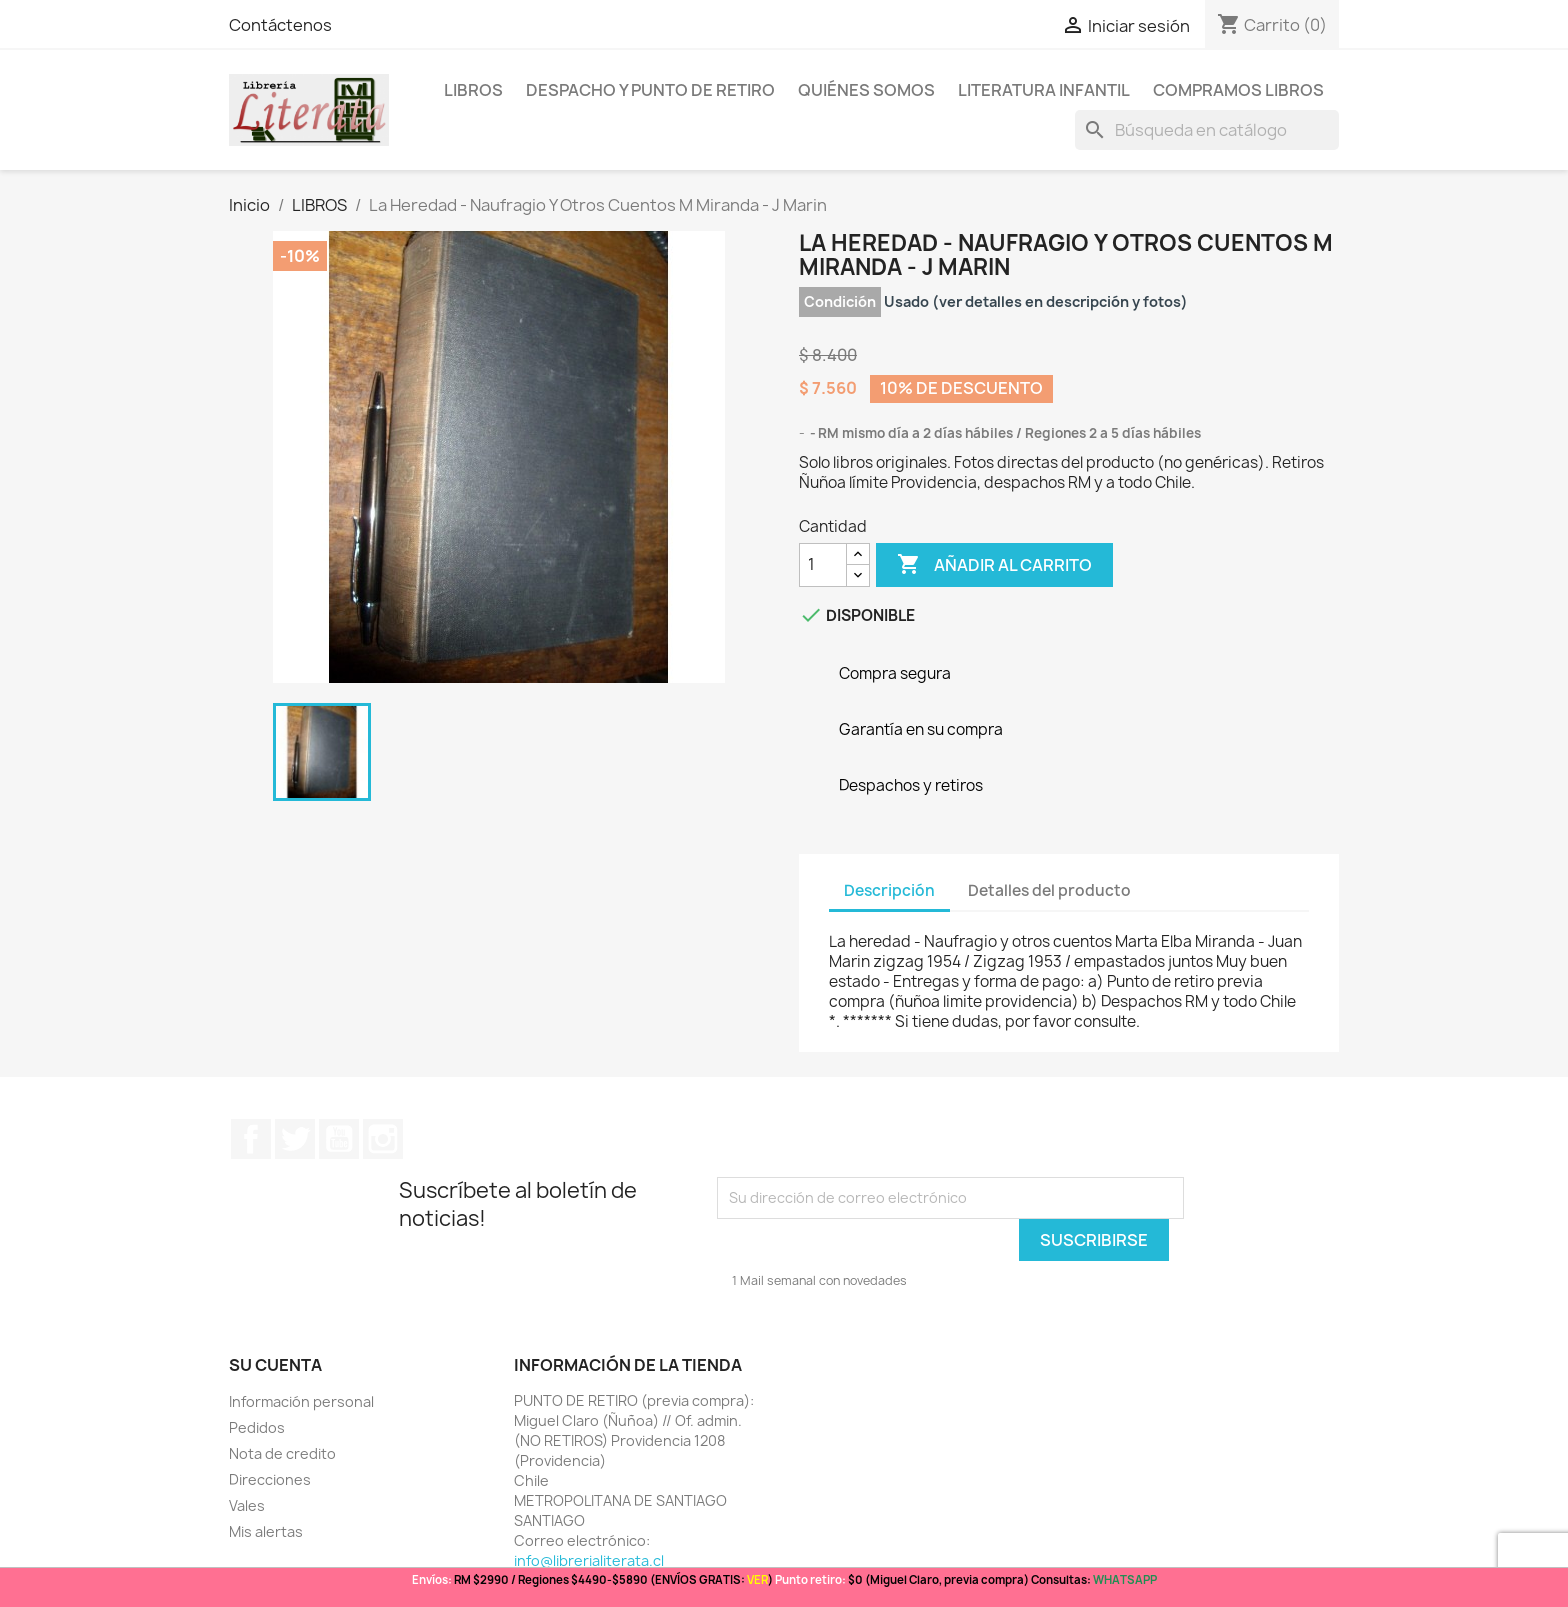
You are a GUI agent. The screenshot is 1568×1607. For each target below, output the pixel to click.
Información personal (301, 1401)
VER (757, 1579)
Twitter (295, 1139)
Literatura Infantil (1044, 90)
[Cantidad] (823, 565)
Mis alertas (266, 1531)
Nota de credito (282, 1453)
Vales (247, 1505)
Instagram (383, 1139)
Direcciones (270, 1479)
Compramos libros (1238, 90)
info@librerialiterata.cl (589, 1560)
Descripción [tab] (889, 890)
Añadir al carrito (994, 565)
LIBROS (473, 90)
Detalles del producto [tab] (1049, 890)
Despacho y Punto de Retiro (650, 90)
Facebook (251, 1139)
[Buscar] (1207, 130)
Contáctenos (280, 25)
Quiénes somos (866, 90)
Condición (840, 301)
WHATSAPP (1125, 1579)
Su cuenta (275, 1365)
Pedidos (257, 1427)
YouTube (339, 1139)
